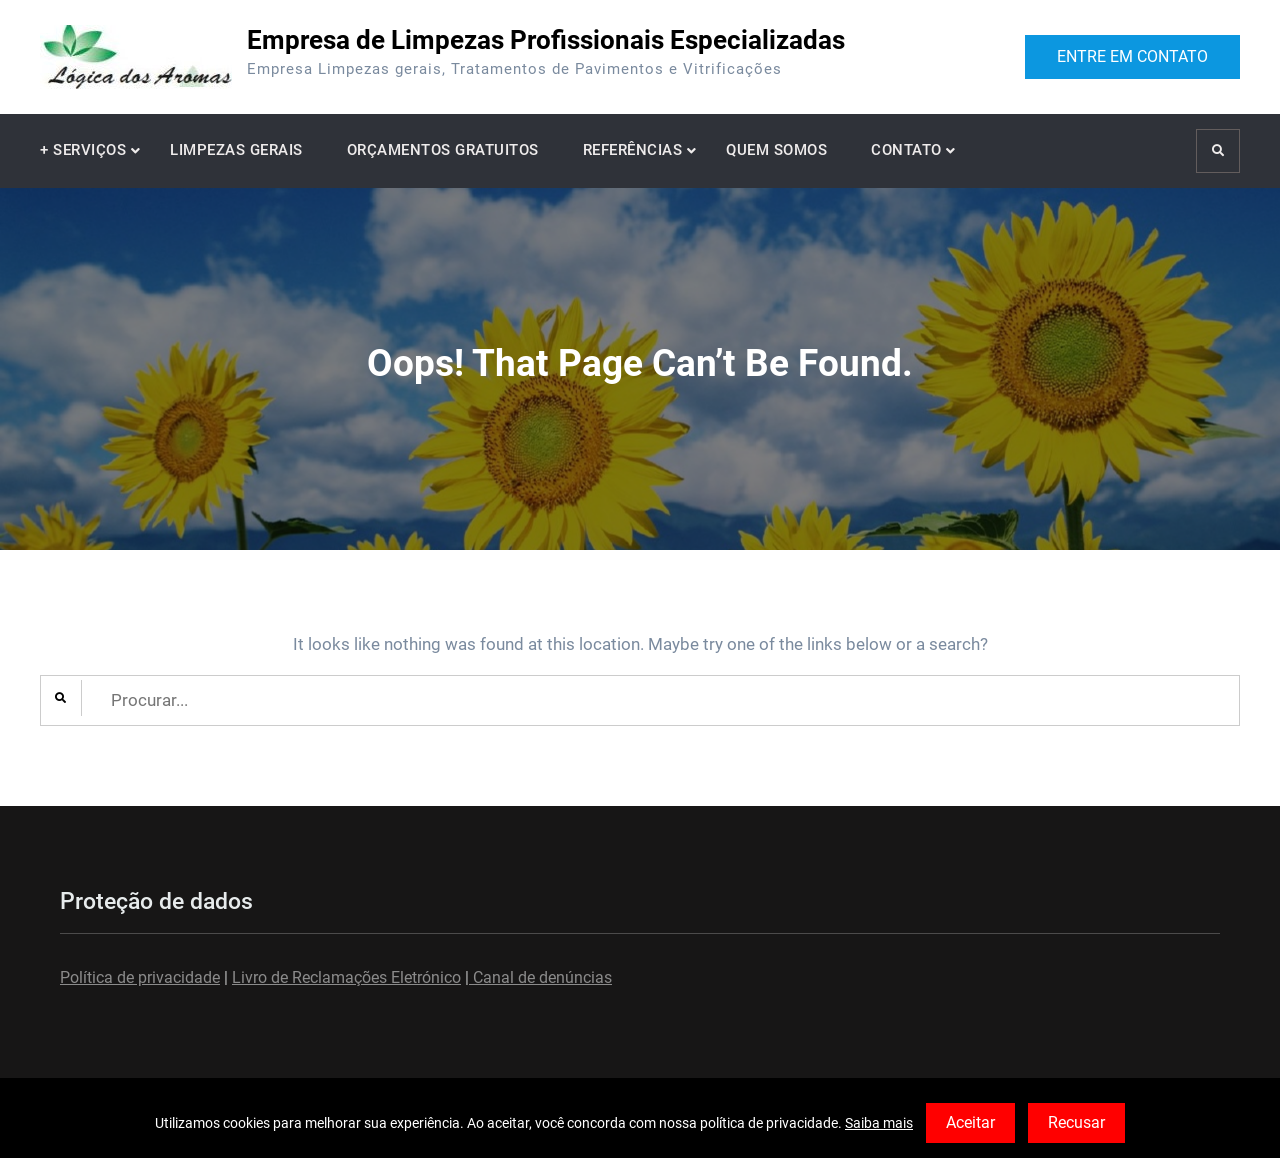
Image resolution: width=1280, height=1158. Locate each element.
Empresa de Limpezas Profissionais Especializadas (546, 40)
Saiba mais (879, 1123)
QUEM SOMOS (776, 150)
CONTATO (906, 150)
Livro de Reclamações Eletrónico (346, 977)
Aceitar (970, 1122)
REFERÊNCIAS (633, 150)
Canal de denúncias (540, 977)
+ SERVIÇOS (83, 150)
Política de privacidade (140, 977)
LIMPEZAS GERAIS (236, 150)
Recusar (1076, 1122)
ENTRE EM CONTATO (1132, 56)
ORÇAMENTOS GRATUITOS (443, 150)
